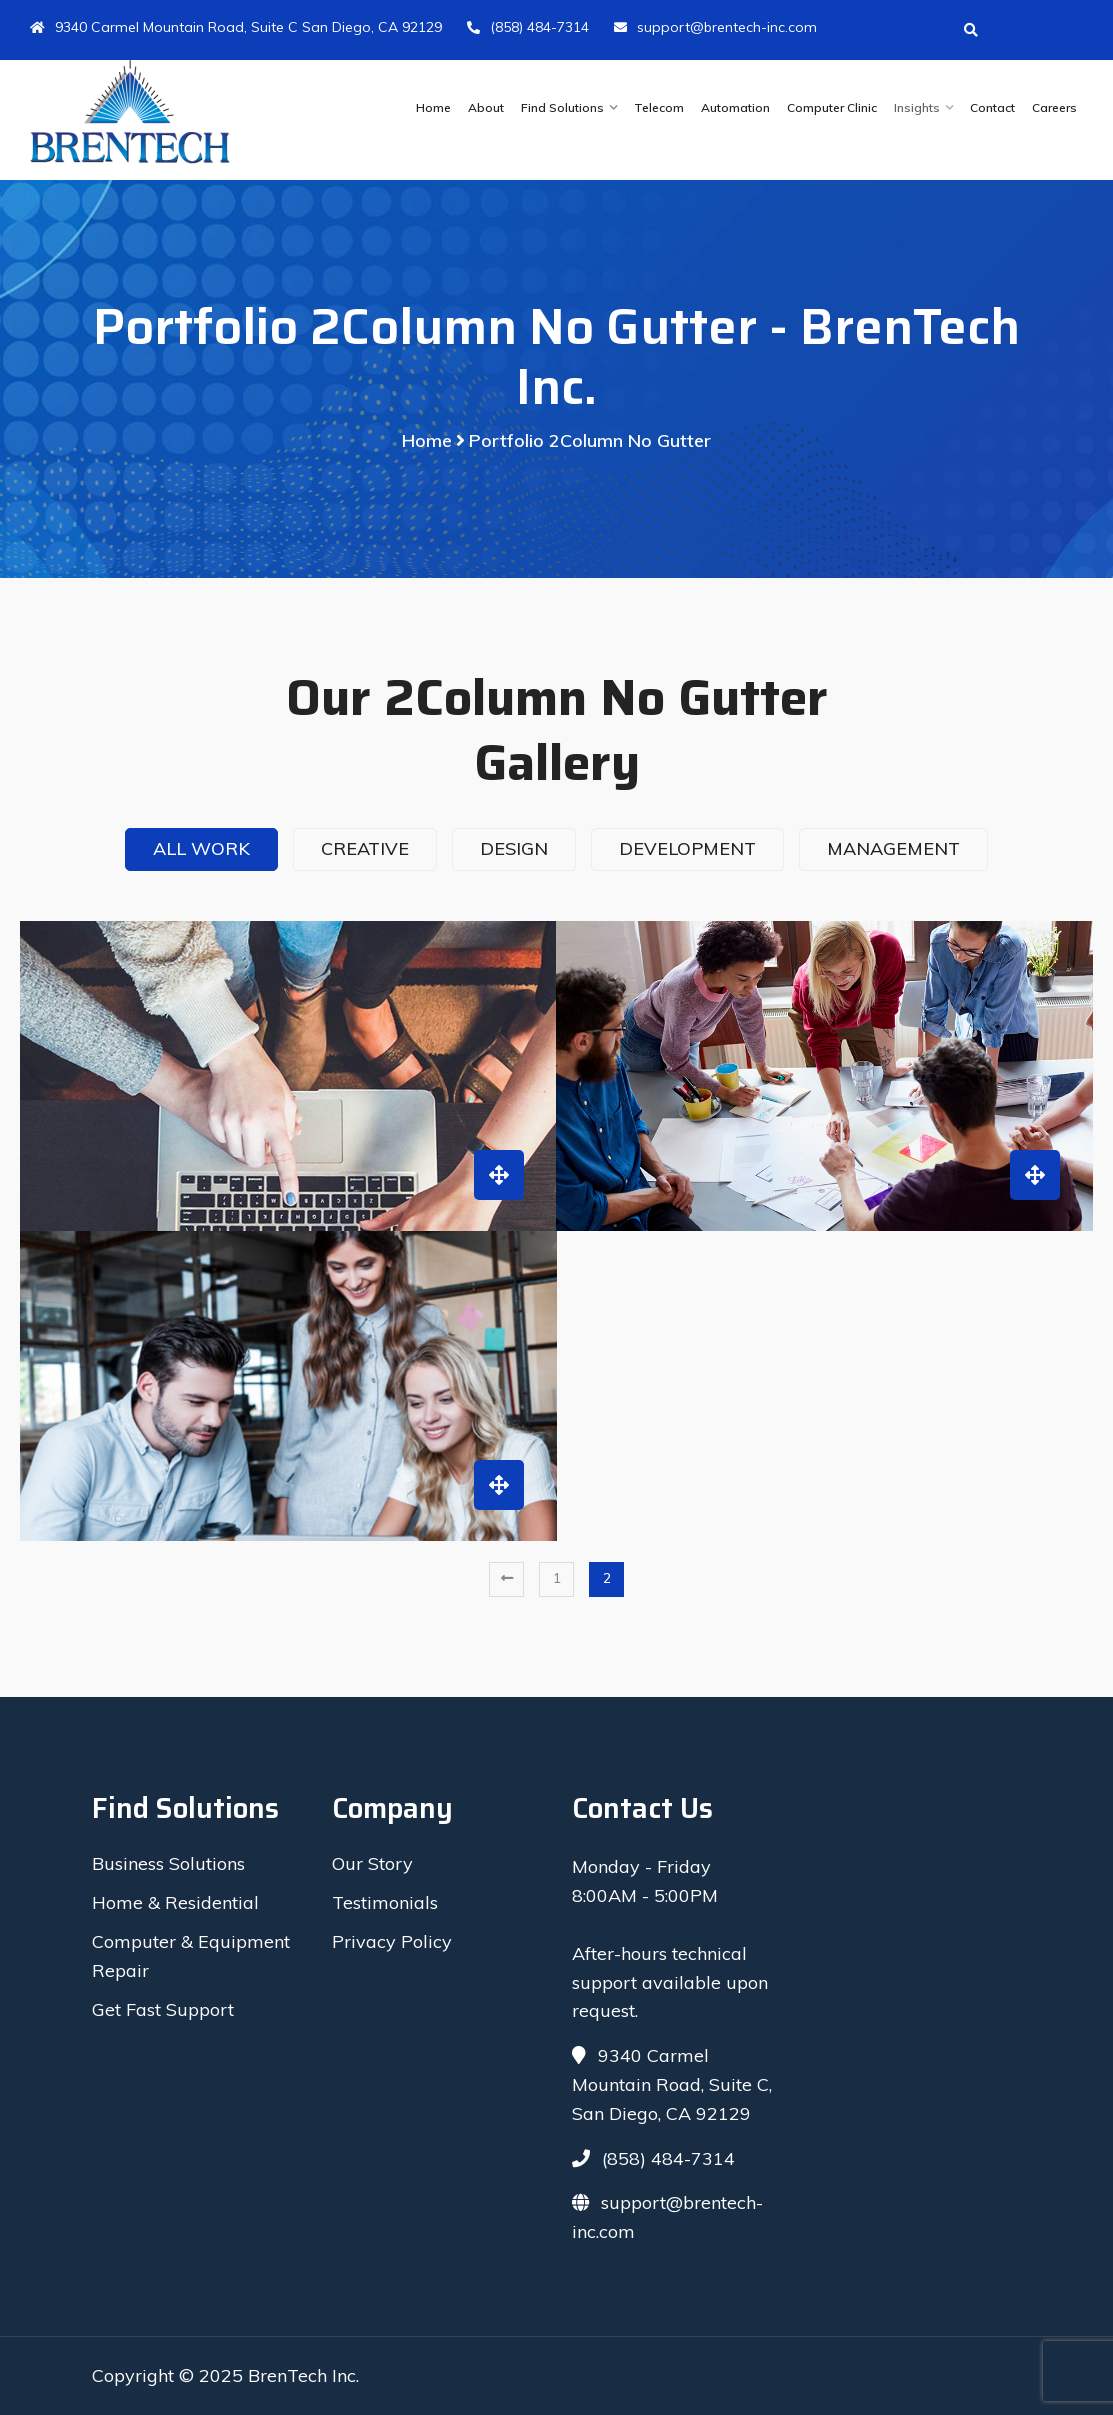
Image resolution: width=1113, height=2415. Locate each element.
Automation (735, 107)
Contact (992, 107)
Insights (917, 107)
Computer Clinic (832, 107)
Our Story (372, 1863)
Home (433, 107)
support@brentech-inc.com (715, 27)
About (486, 107)
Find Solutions (562, 107)
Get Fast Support (163, 2009)
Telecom (659, 107)
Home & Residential (175, 1902)
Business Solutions (168, 1863)
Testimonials (385, 1902)
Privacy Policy (392, 1941)
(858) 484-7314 (528, 27)
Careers (1054, 107)
